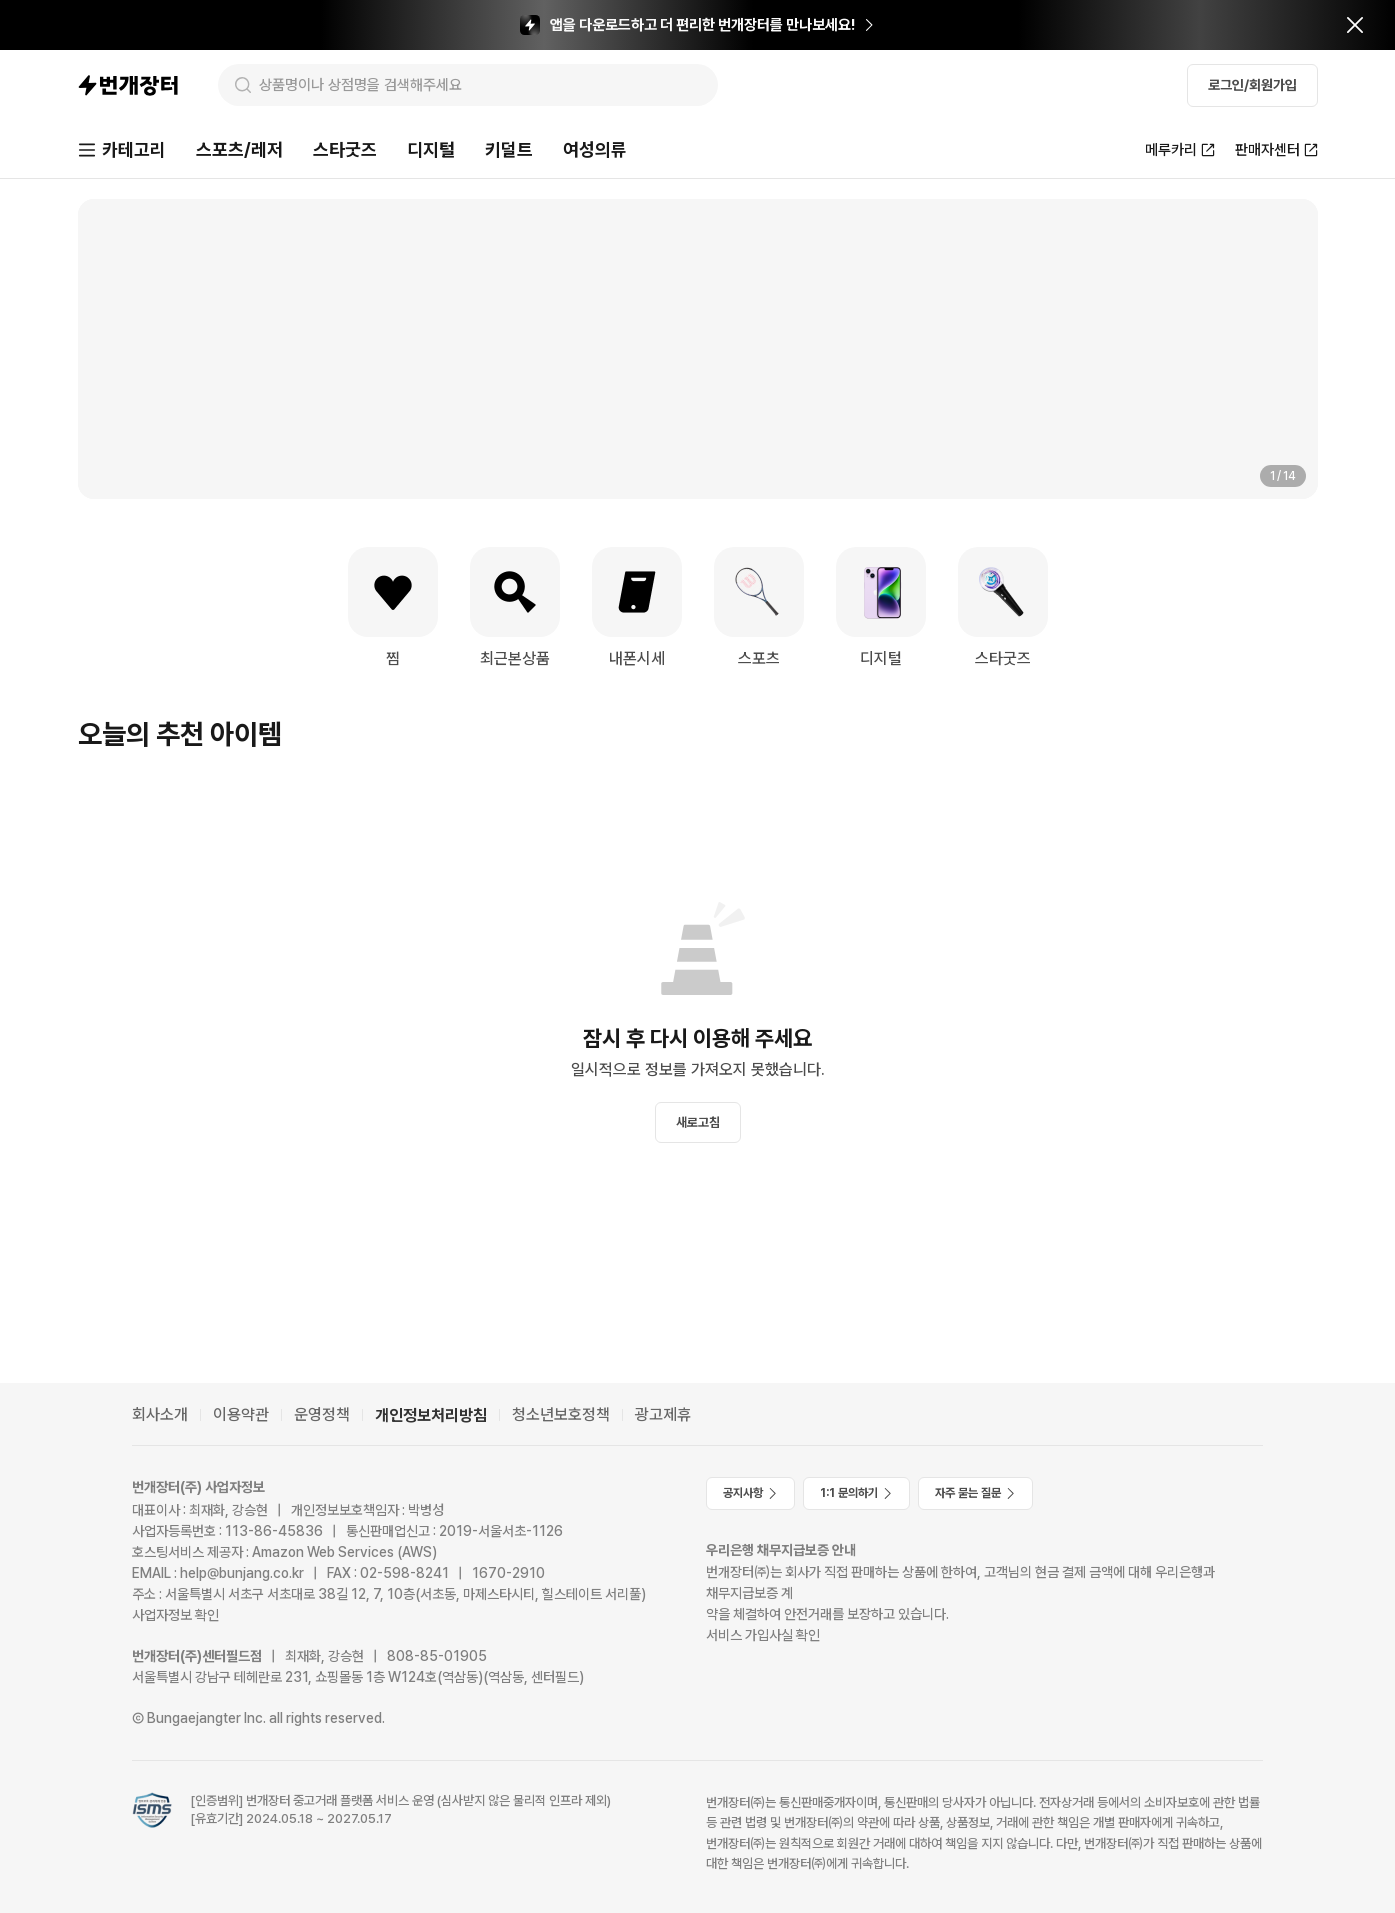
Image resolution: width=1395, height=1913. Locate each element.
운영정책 (322, 1414)
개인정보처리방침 (431, 1415)
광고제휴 (663, 1414)
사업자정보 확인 (175, 1615)
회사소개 (160, 1414)
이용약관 (241, 1414)
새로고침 (698, 1122)
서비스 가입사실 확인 (763, 1635)
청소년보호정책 (561, 1414)
